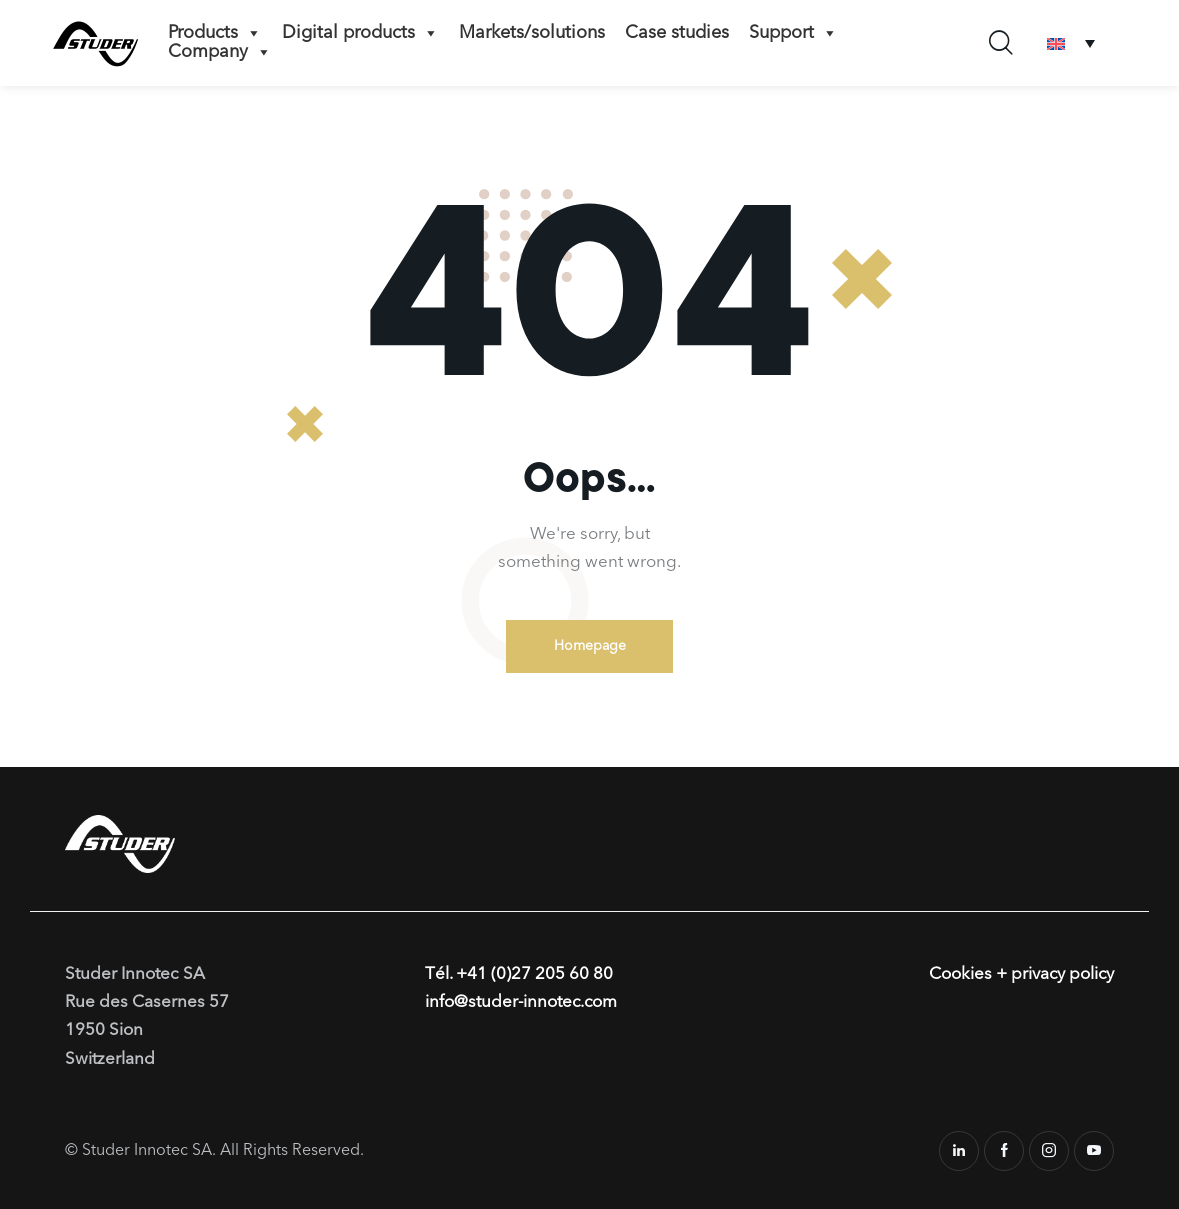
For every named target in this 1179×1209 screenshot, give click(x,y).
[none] (1071, 43)
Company (220, 52)
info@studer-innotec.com (522, 1002)
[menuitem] (1071, 43)
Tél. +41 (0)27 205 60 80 (519, 974)
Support (793, 33)
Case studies (677, 33)
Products (215, 33)
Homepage (590, 646)
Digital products (360, 33)
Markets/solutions (532, 33)
